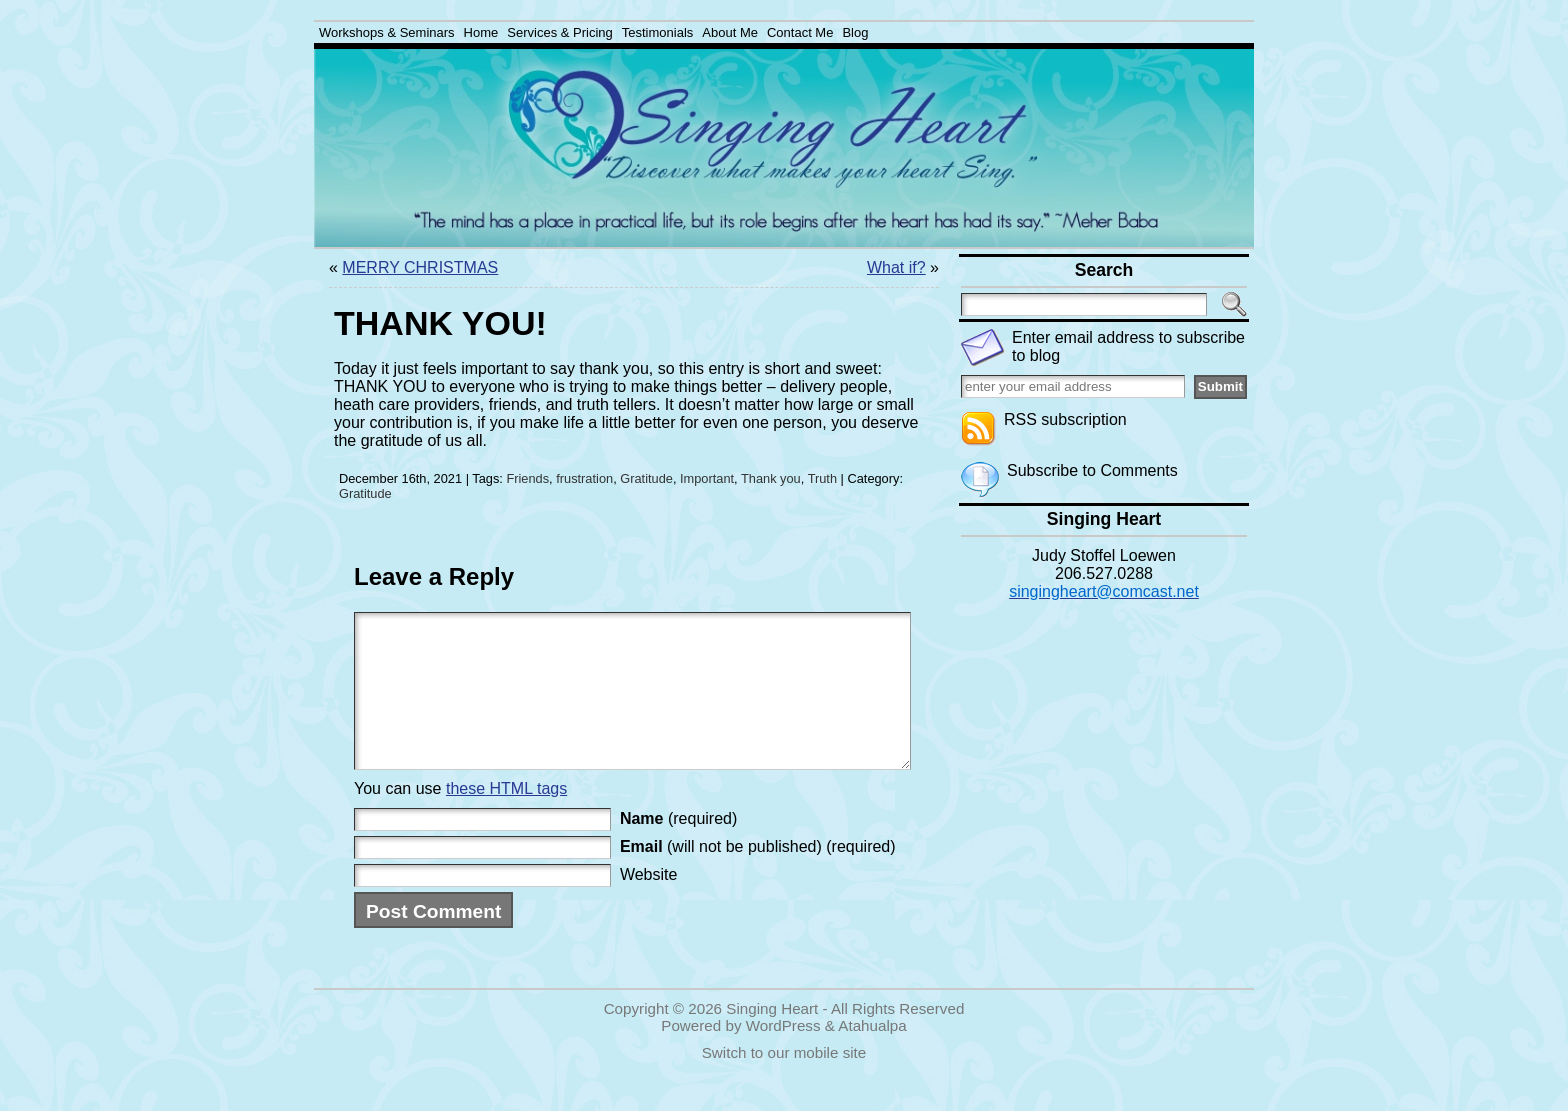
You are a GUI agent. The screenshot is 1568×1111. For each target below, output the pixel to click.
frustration (584, 478)
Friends (527, 478)
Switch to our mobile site (784, 1082)
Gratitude (646, 478)
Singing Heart (772, 1038)
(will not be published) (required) (758, 876)
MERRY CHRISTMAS (420, 267)
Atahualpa (872, 1055)
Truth (822, 478)
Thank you (771, 478)
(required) (678, 848)
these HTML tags (506, 818)
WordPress (783, 1055)
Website (649, 904)
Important (707, 478)
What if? (896, 267)
